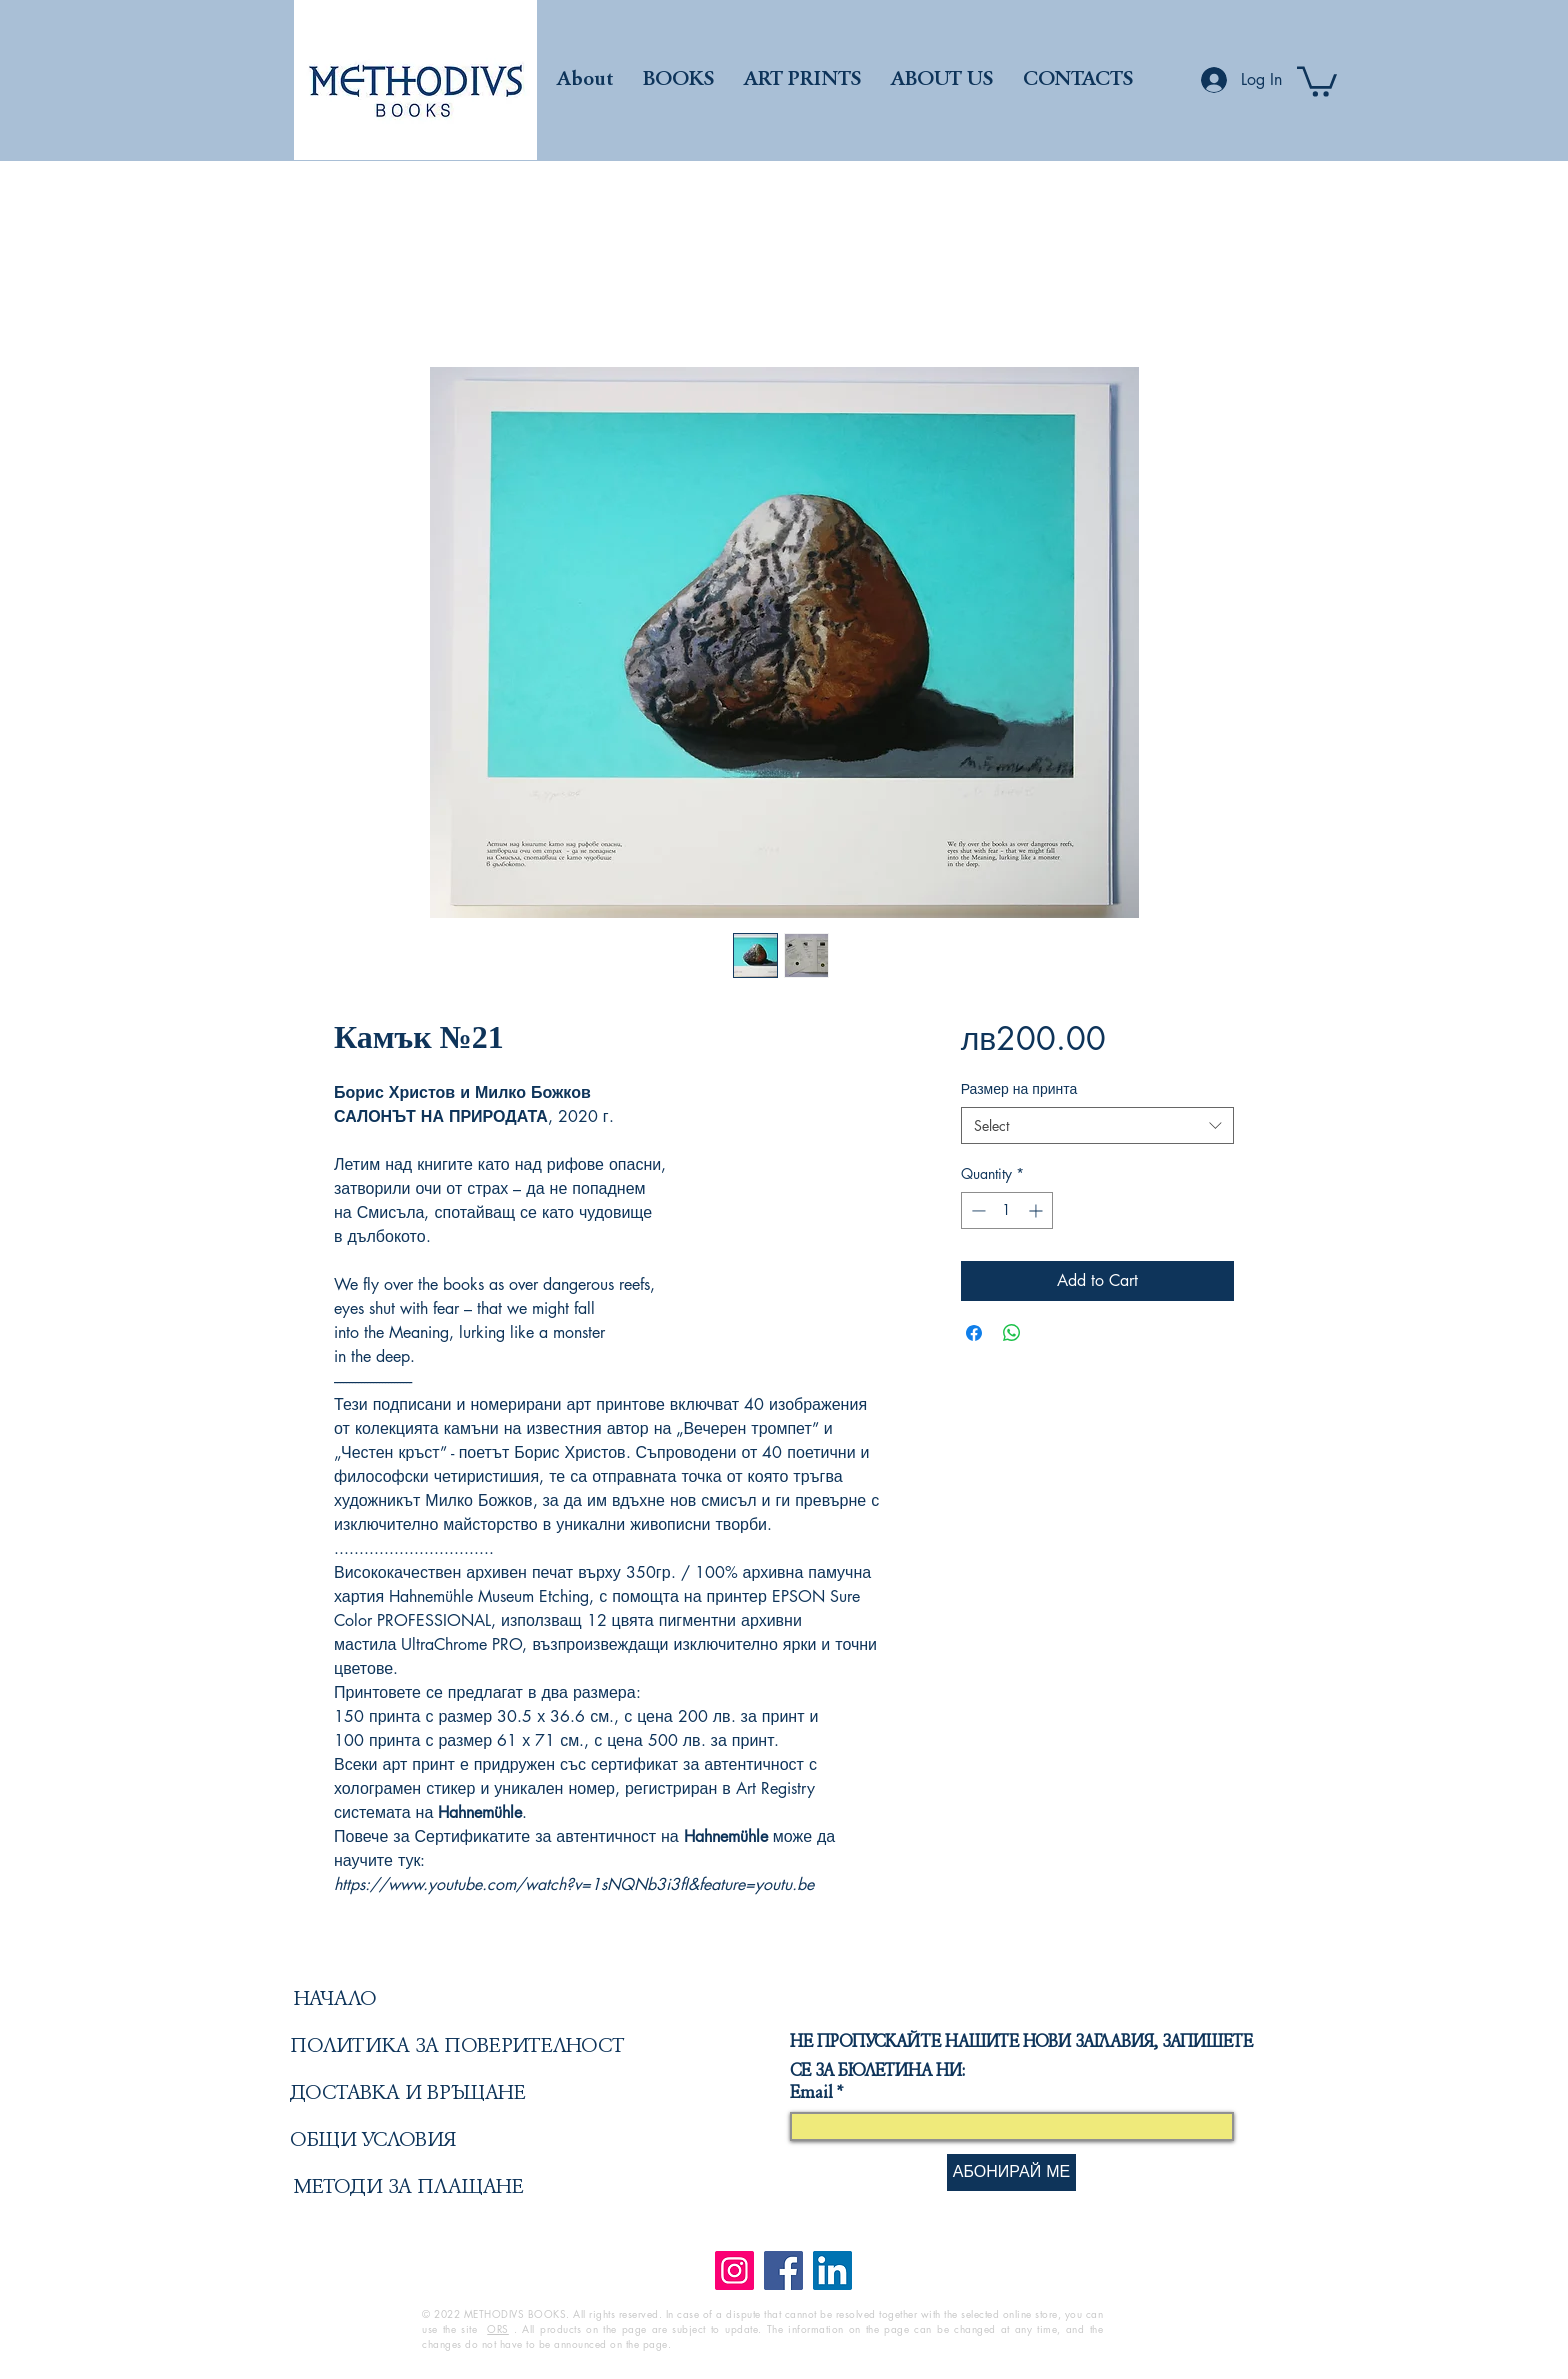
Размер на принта (1019, 1088)
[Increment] (1037, 1210)
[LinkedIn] (832, 2270)
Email (811, 2094)
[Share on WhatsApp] (1012, 1333)
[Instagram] (734, 2270)
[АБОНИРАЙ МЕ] (1011, 2172)
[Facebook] (783, 2270)
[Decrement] (976, 1210)
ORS (498, 2328)
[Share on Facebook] (974, 1333)
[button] (1317, 80)
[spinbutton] (1007, 1210)
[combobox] (1097, 1126)
